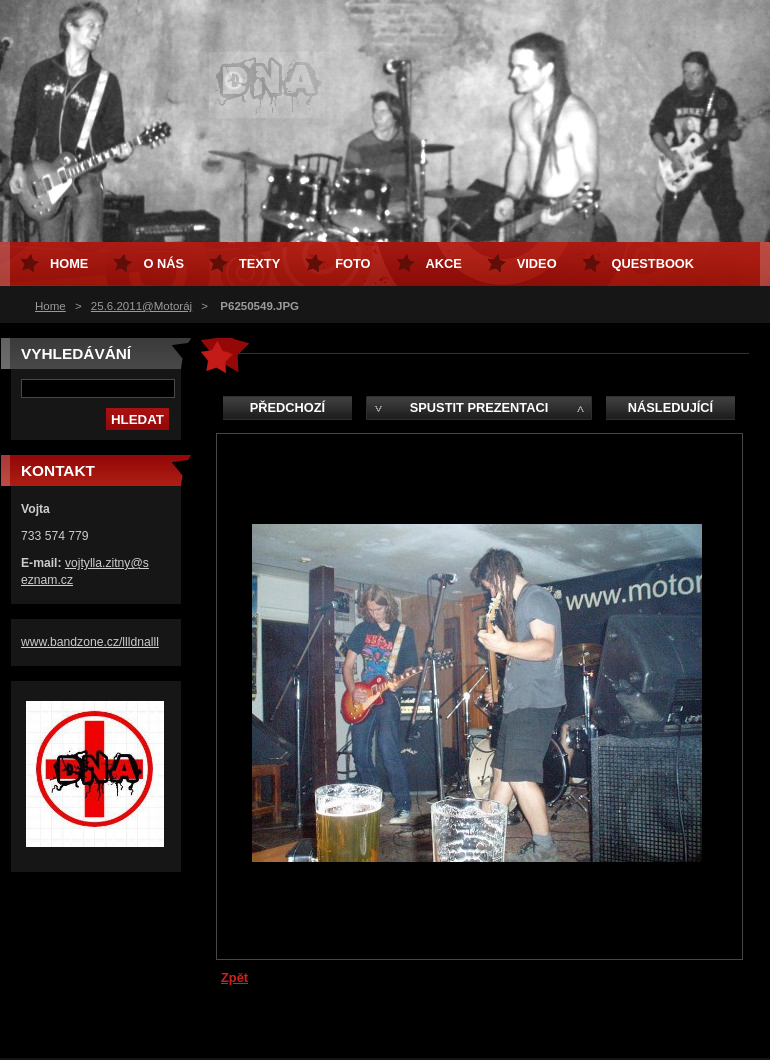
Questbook (653, 263)
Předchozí (287, 407)
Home (50, 306)
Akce (444, 263)
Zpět (234, 977)
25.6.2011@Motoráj (141, 306)
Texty (259, 263)
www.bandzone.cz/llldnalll (90, 642)
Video (537, 263)
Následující (670, 407)
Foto (352, 263)
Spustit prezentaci (479, 407)
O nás (163, 263)
